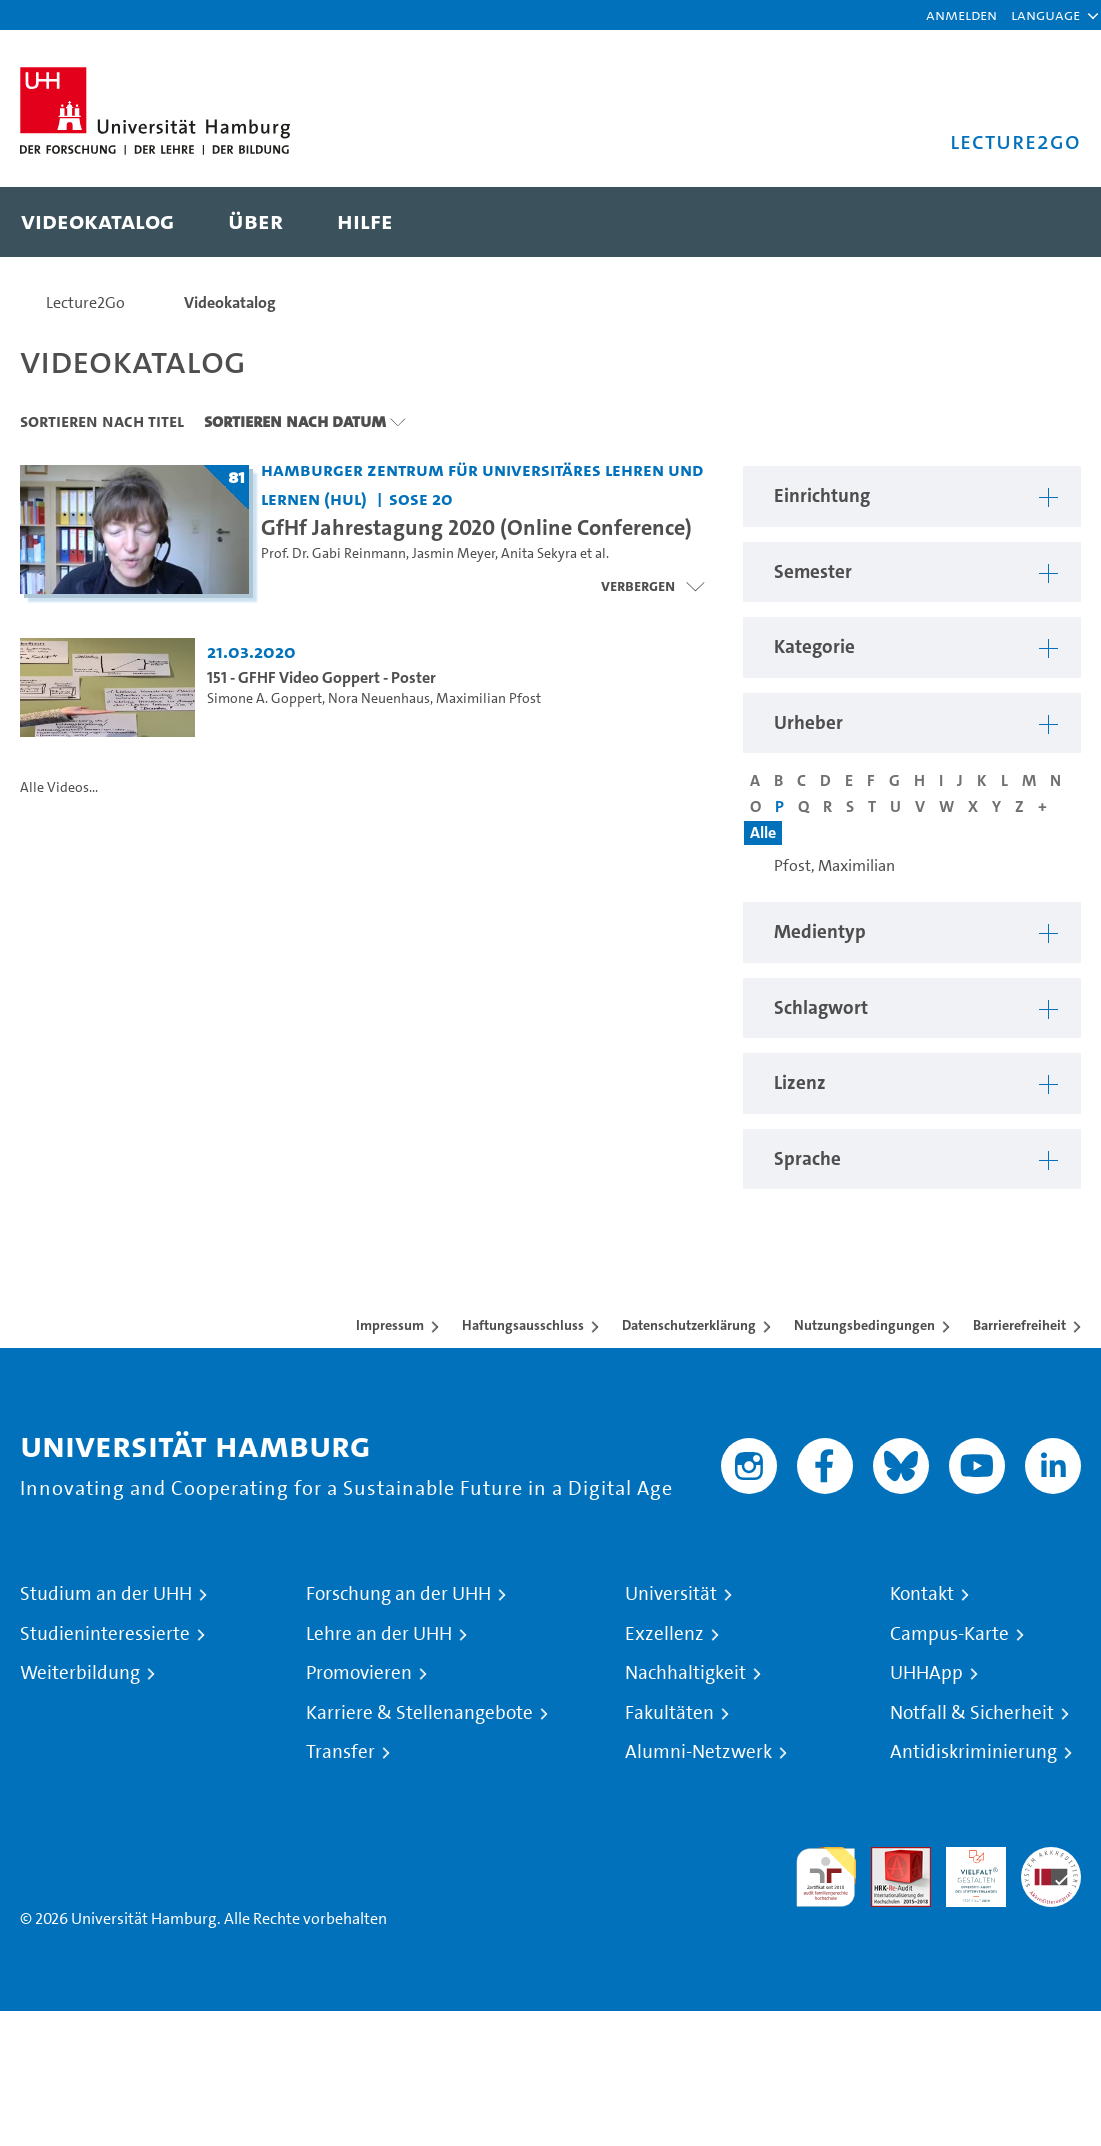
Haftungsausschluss (523, 1325)
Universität (671, 1594)
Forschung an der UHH (398, 1594)
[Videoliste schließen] (652, 586)
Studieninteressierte (105, 1634)
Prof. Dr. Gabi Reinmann (333, 553)
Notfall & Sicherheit (972, 1713)
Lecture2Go (85, 302)
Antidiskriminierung (973, 1752)
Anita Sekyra (539, 553)
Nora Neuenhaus (379, 698)
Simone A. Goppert (264, 698)
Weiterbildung (80, 1673)
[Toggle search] (1046, 222)
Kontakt (922, 1594)
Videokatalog (230, 302)
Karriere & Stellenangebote (419, 1713)
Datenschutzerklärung (689, 1325)
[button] (1045, 15)
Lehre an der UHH (379, 1634)
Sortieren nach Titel (102, 421)
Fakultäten (669, 1713)
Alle (763, 832)
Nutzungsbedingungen (864, 1325)
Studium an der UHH (106, 1594)
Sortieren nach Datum (295, 421)
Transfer (340, 1752)
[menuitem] (97, 222)
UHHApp (926, 1673)
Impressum (390, 1325)
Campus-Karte (949, 1634)
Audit (890, 1858)
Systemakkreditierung (1051, 1858)
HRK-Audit (965, 1870)
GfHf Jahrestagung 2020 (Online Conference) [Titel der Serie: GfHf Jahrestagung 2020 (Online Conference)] (476, 527)
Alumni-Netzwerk (698, 1752)
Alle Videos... (59, 787)
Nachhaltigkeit (685, 1673)
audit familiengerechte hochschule (826, 1877)
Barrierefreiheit (1019, 1325)
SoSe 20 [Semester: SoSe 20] (421, 498)
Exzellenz (664, 1634)
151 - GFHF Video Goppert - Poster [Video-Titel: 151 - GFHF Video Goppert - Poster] (321, 677)
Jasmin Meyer (453, 553)
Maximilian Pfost (488, 698)
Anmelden (961, 14)
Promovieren (359, 1673)
